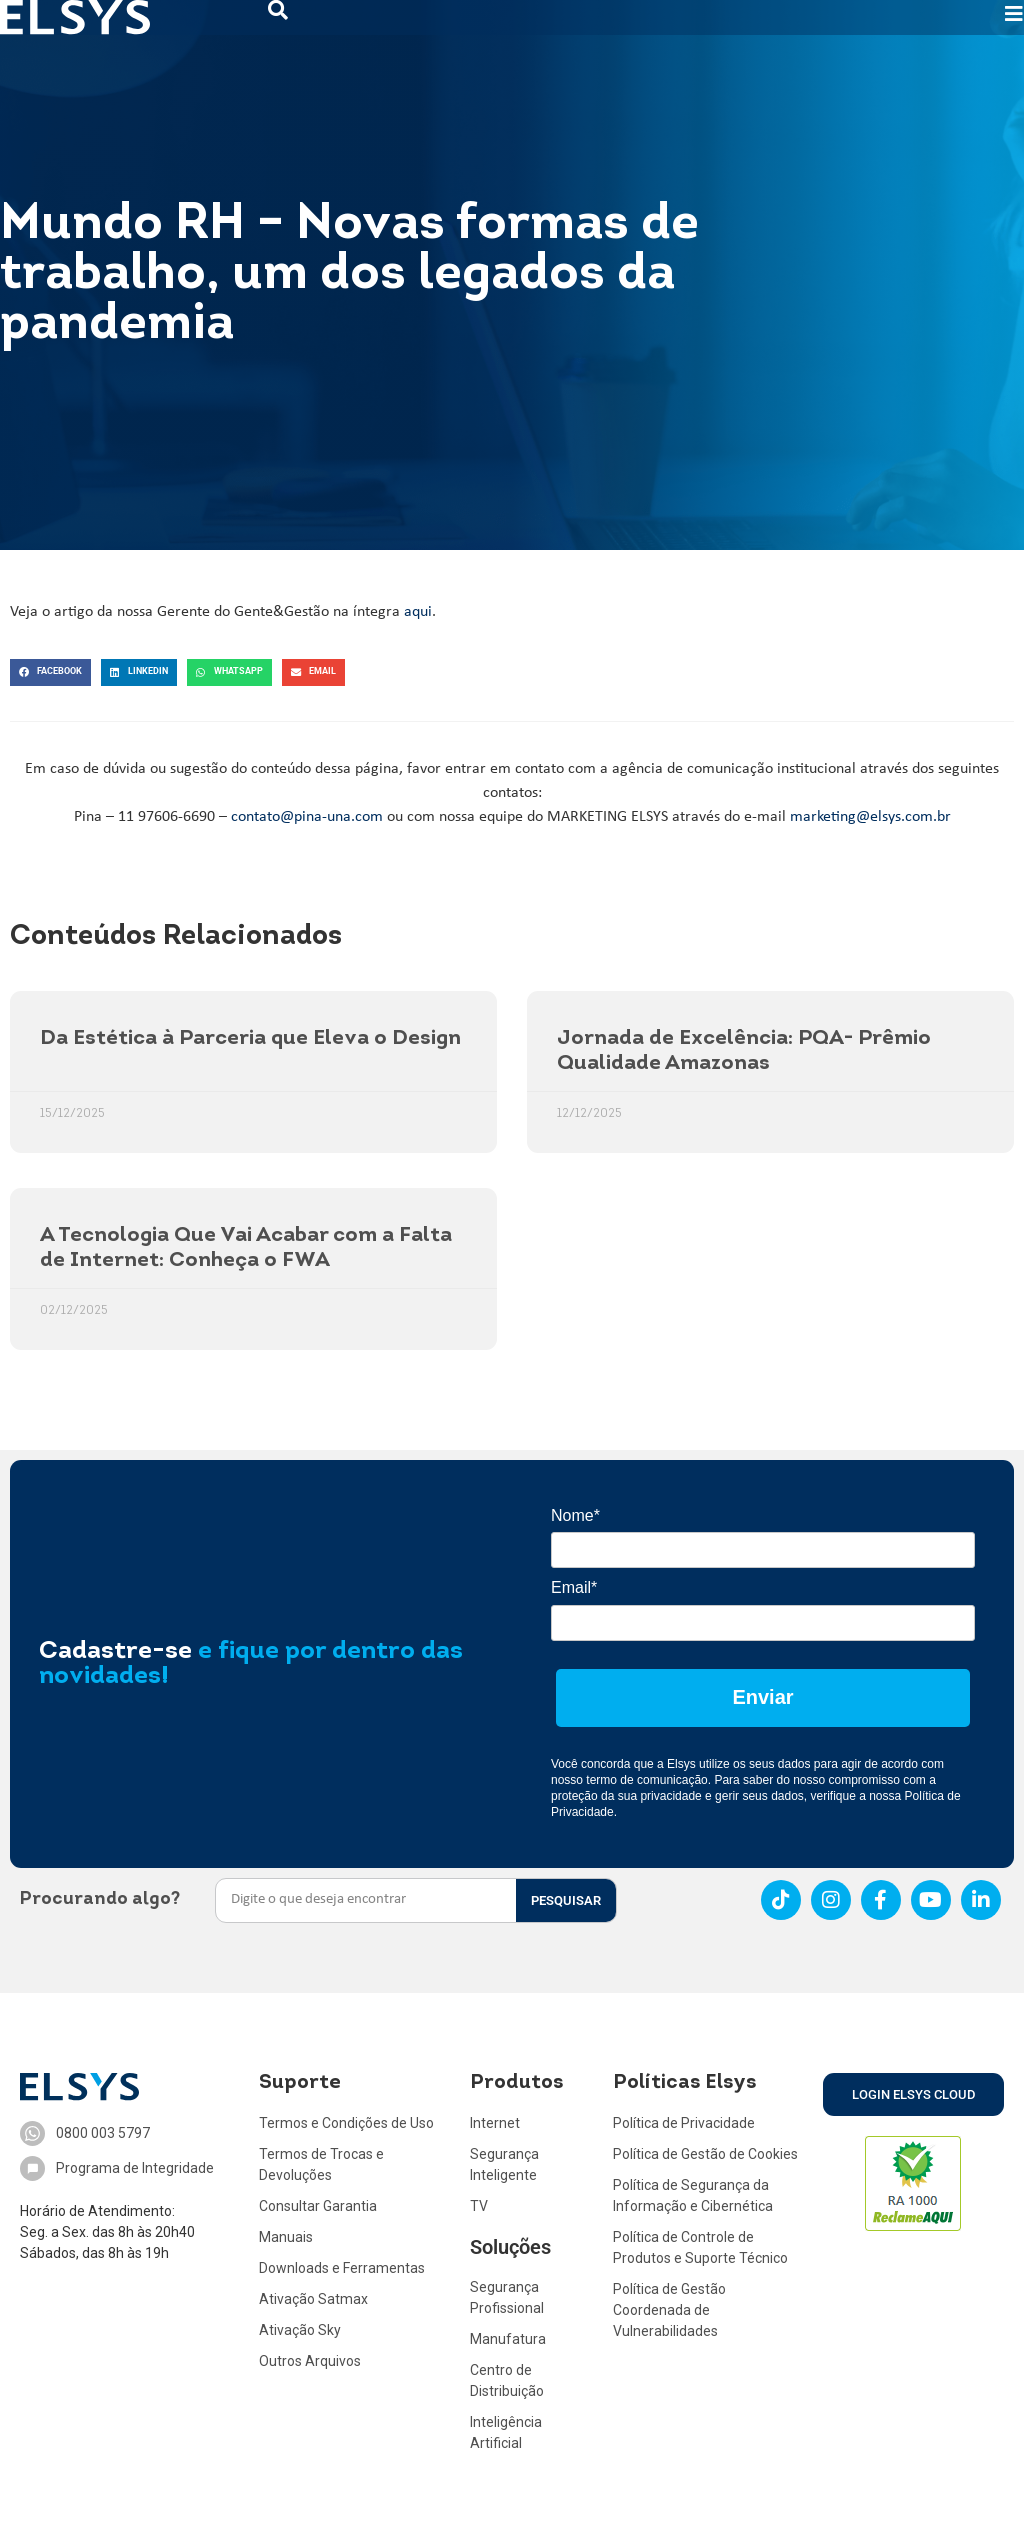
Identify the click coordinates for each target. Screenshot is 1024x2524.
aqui (418, 612)
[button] (50, 672)
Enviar (762, 1697)
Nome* (575, 1515)
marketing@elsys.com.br (870, 817)
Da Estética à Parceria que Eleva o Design (250, 1038)
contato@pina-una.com (307, 817)
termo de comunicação (646, 1780)
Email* (574, 1587)
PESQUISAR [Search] (566, 1900)
